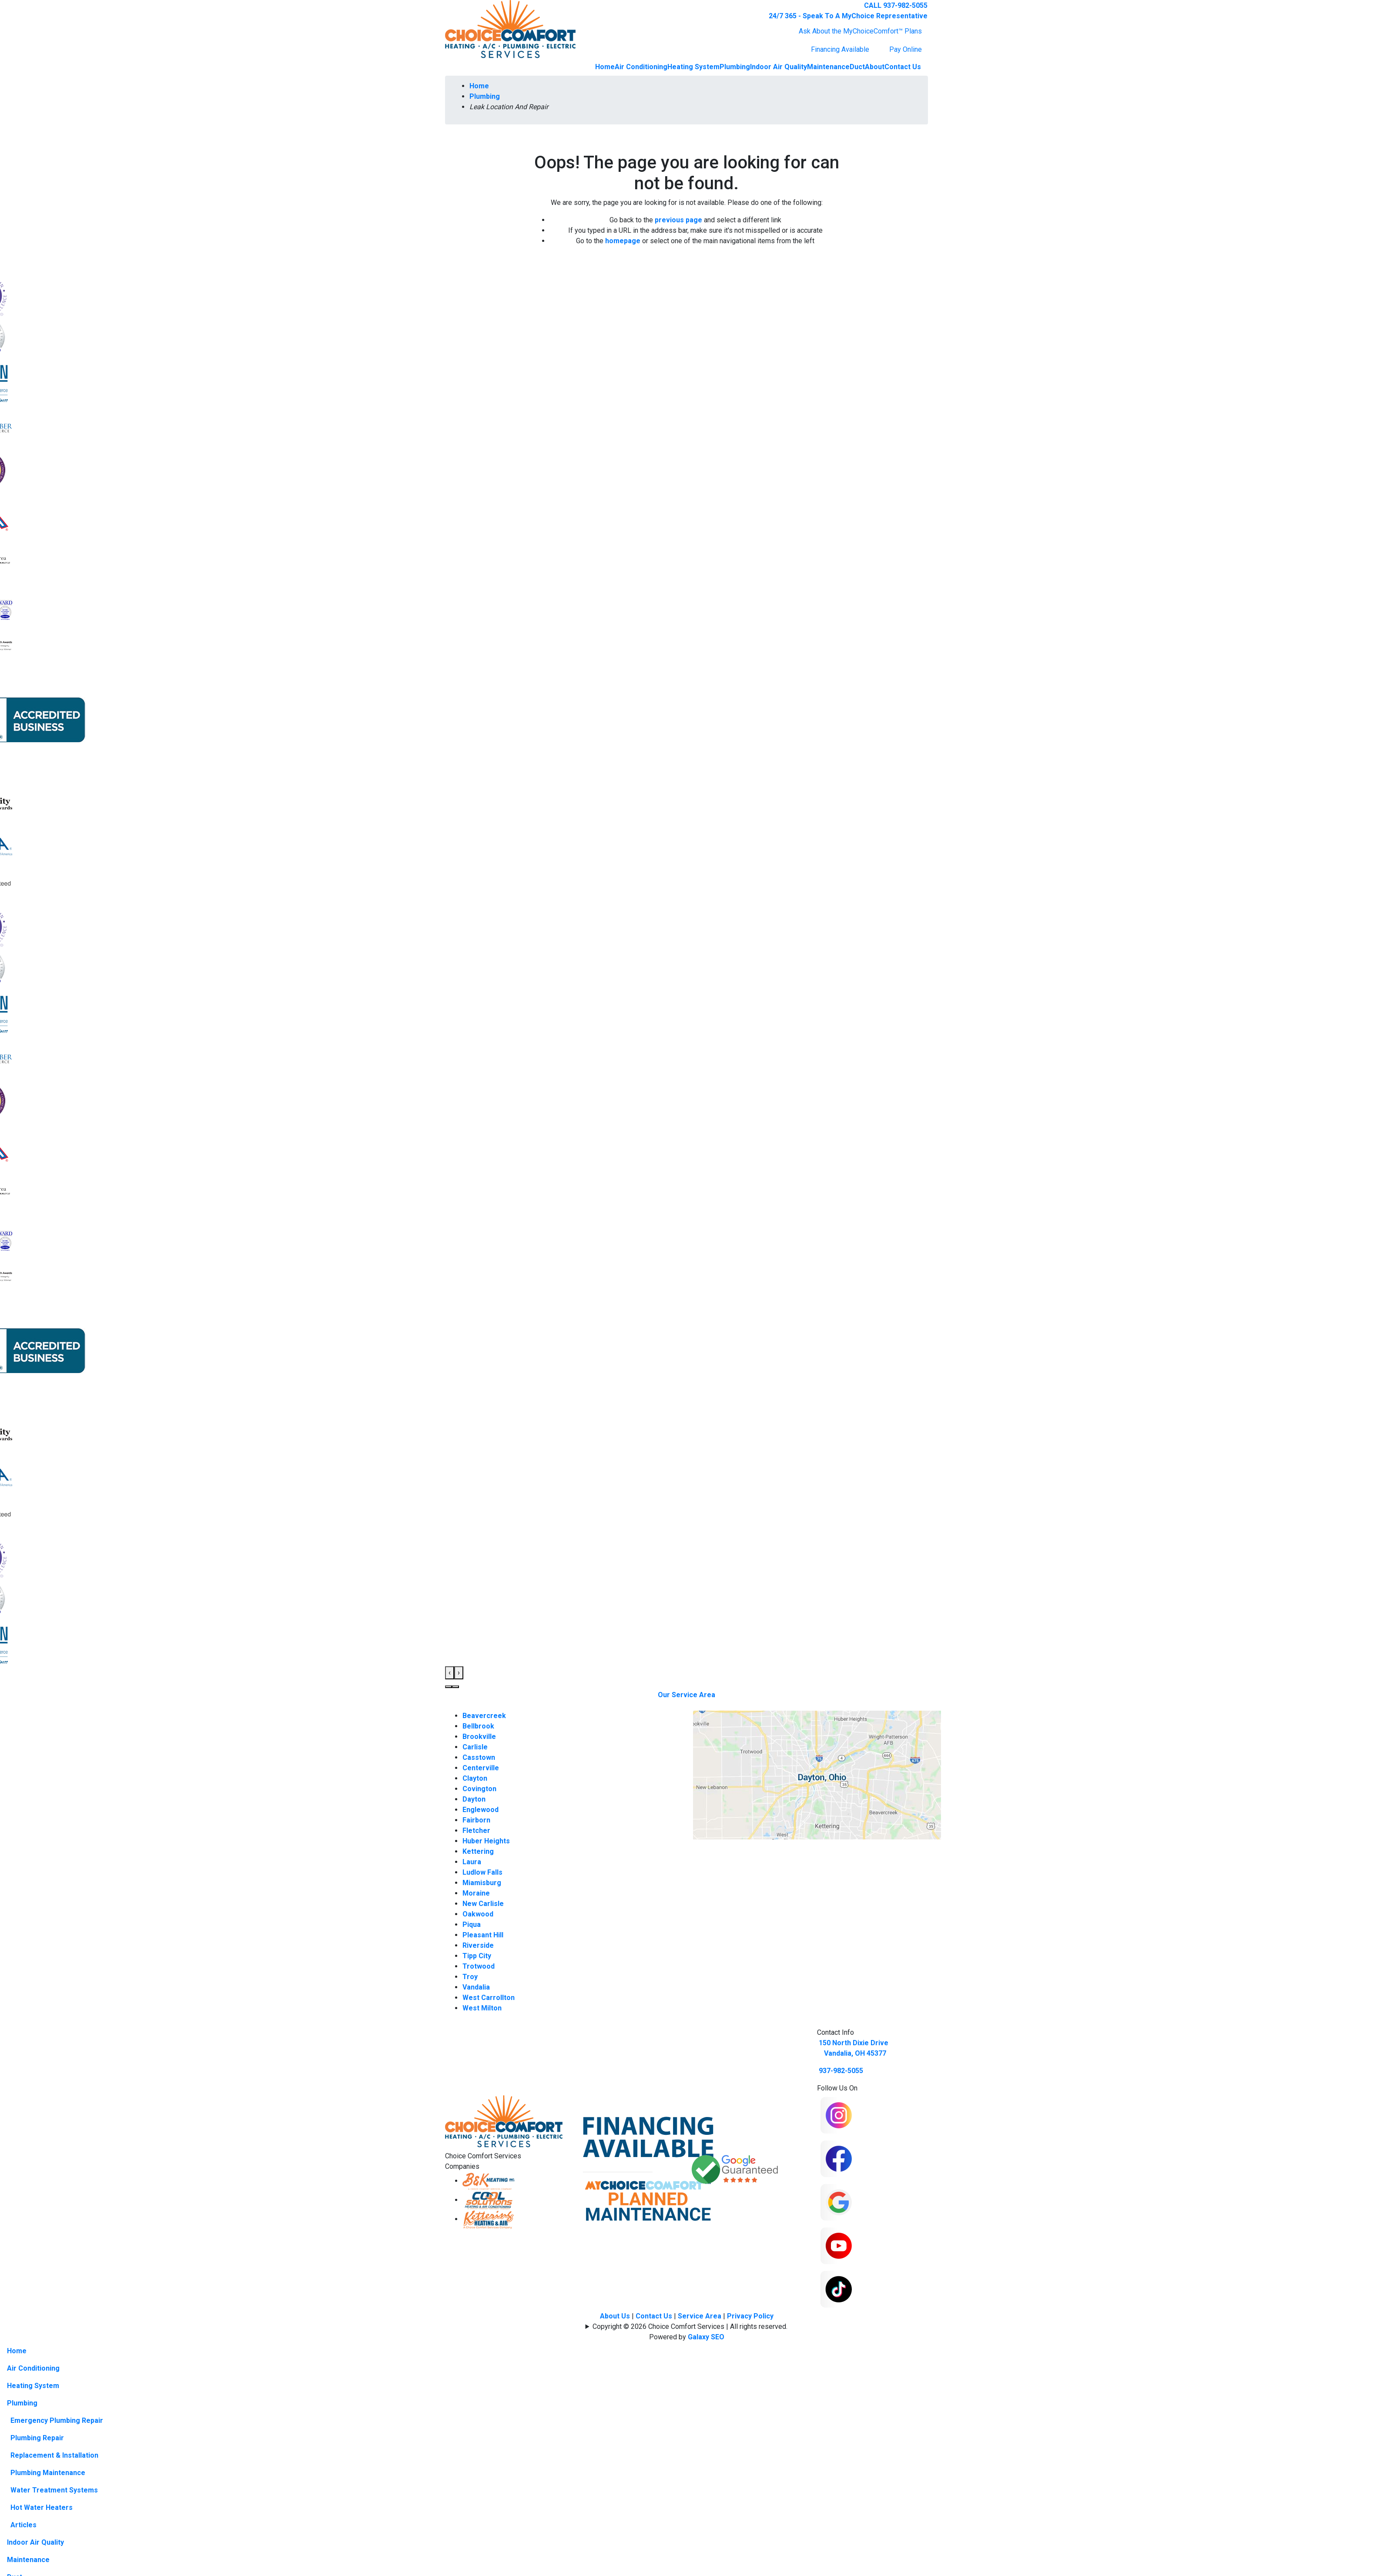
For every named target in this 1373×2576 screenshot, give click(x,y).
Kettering (478, 1851)
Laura (471, 1862)
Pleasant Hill (482, 1935)
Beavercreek (484, 1716)
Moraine (476, 1893)
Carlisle (475, 1747)
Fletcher (476, 1830)
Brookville (479, 1736)
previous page (678, 220)
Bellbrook (478, 1726)
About (874, 67)
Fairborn (476, 1820)
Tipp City (476, 1956)
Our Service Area (686, 1695)
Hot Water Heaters (41, 2507)
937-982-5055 (841, 2071)
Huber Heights (486, 1841)
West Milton (482, 2008)
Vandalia (476, 1987)
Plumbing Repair (37, 2438)
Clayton (474, 1778)
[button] (448, 1686)
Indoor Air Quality (778, 67)
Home (605, 67)
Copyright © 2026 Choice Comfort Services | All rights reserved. (690, 2326)
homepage (622, 241)
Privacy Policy (750, 2316)
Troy (470, 1977)
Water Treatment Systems (54, 2490)
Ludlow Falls (482, 1872)
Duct (857, 67)
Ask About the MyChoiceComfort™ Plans (860, 31)
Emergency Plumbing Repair (56, 2420)
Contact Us (902, 67)
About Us (615, 2316)
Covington (479, 1789)
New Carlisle (483, 1903)
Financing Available (840, 49)
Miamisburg (481, 1883)
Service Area (699, 2316)
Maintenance (828, 67)
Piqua (471, 1924)
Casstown (478, 1757)
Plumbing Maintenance (47, 2473)
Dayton (474, 1799)
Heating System (693, 67)
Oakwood (477, 1914)
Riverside (478, 1945)
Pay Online (905, 49)
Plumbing (735, 67)
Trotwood (478, 1966)
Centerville (480, 1768)
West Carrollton (488, 1997)
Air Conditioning (641, 67)
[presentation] (449, 1672)
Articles (23, 2525)
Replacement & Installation (54, 2455)
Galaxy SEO (706, 2337)
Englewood (480, 1810)
